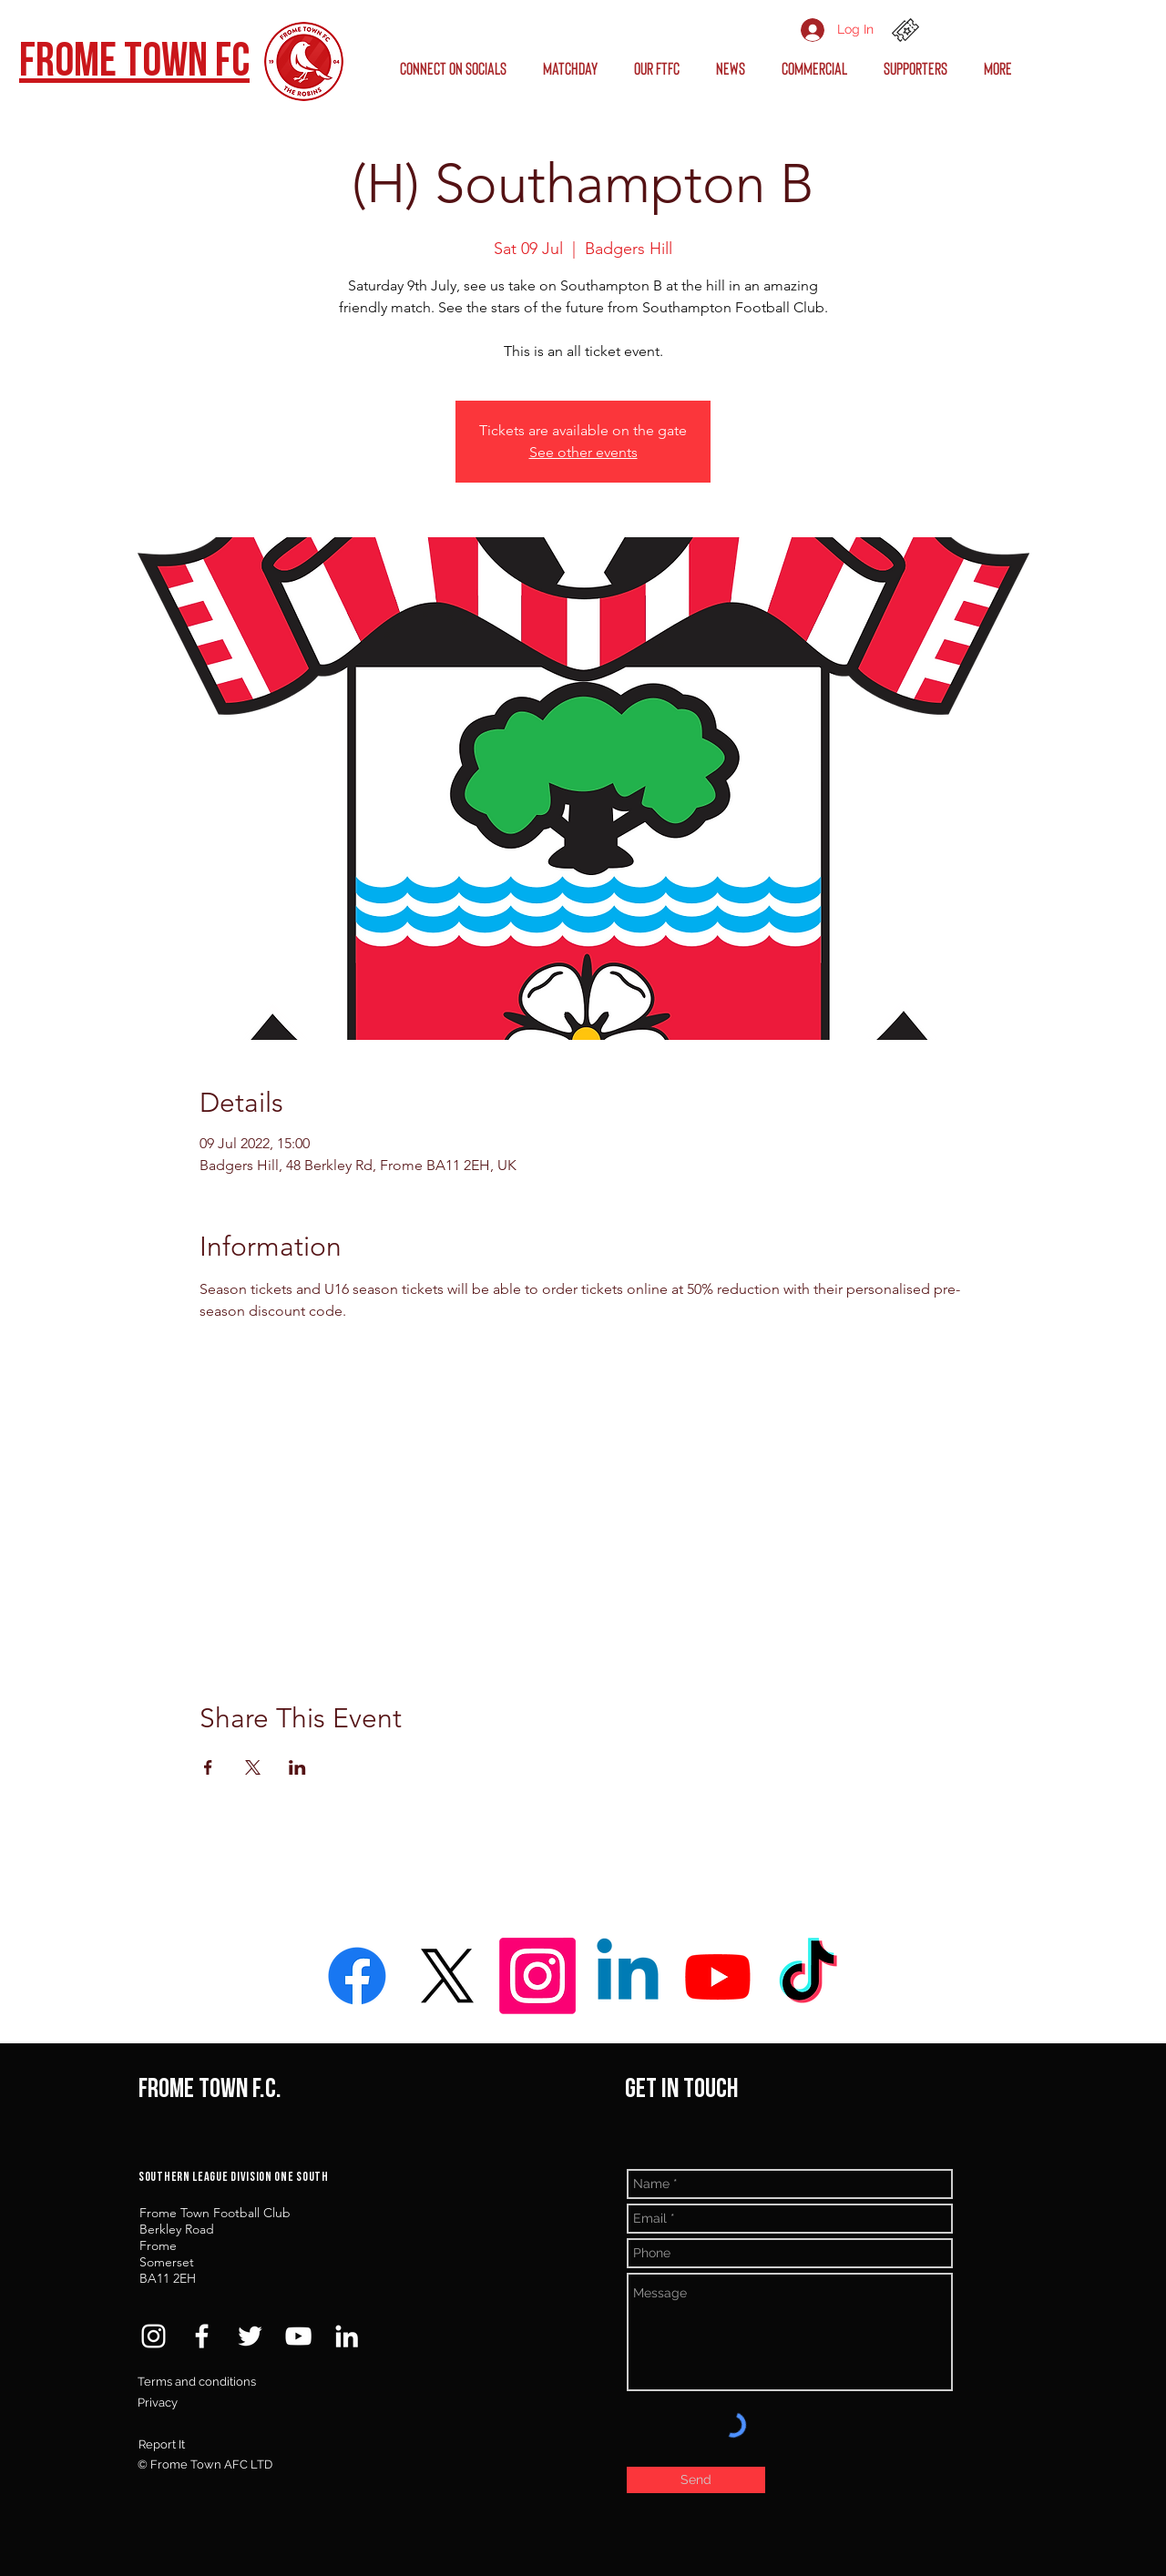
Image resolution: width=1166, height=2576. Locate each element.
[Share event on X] (252, 1767)
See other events (583, 452)
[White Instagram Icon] (153, 2336)
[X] (447, 1976)
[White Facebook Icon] (202, 2336)
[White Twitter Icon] (250, 2336)
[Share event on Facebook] (208, 1767)
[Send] (696, 2480)
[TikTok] (808, 1976)
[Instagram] (537, 1976)
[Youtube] (718, 1976)
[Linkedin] (627, 1976)
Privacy (158, 2402)
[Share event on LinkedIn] (297, 1767)
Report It (161, 2444)
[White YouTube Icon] (298, 2336)
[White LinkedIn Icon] (347, 2336)
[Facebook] (357, 1976)
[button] (457, 68)
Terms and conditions (197, 2381)
